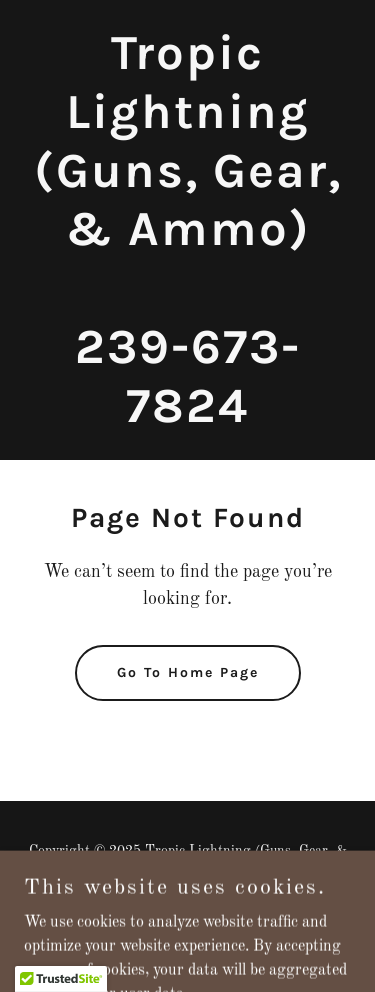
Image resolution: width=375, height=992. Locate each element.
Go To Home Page (188, 672)
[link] (187, 418)
